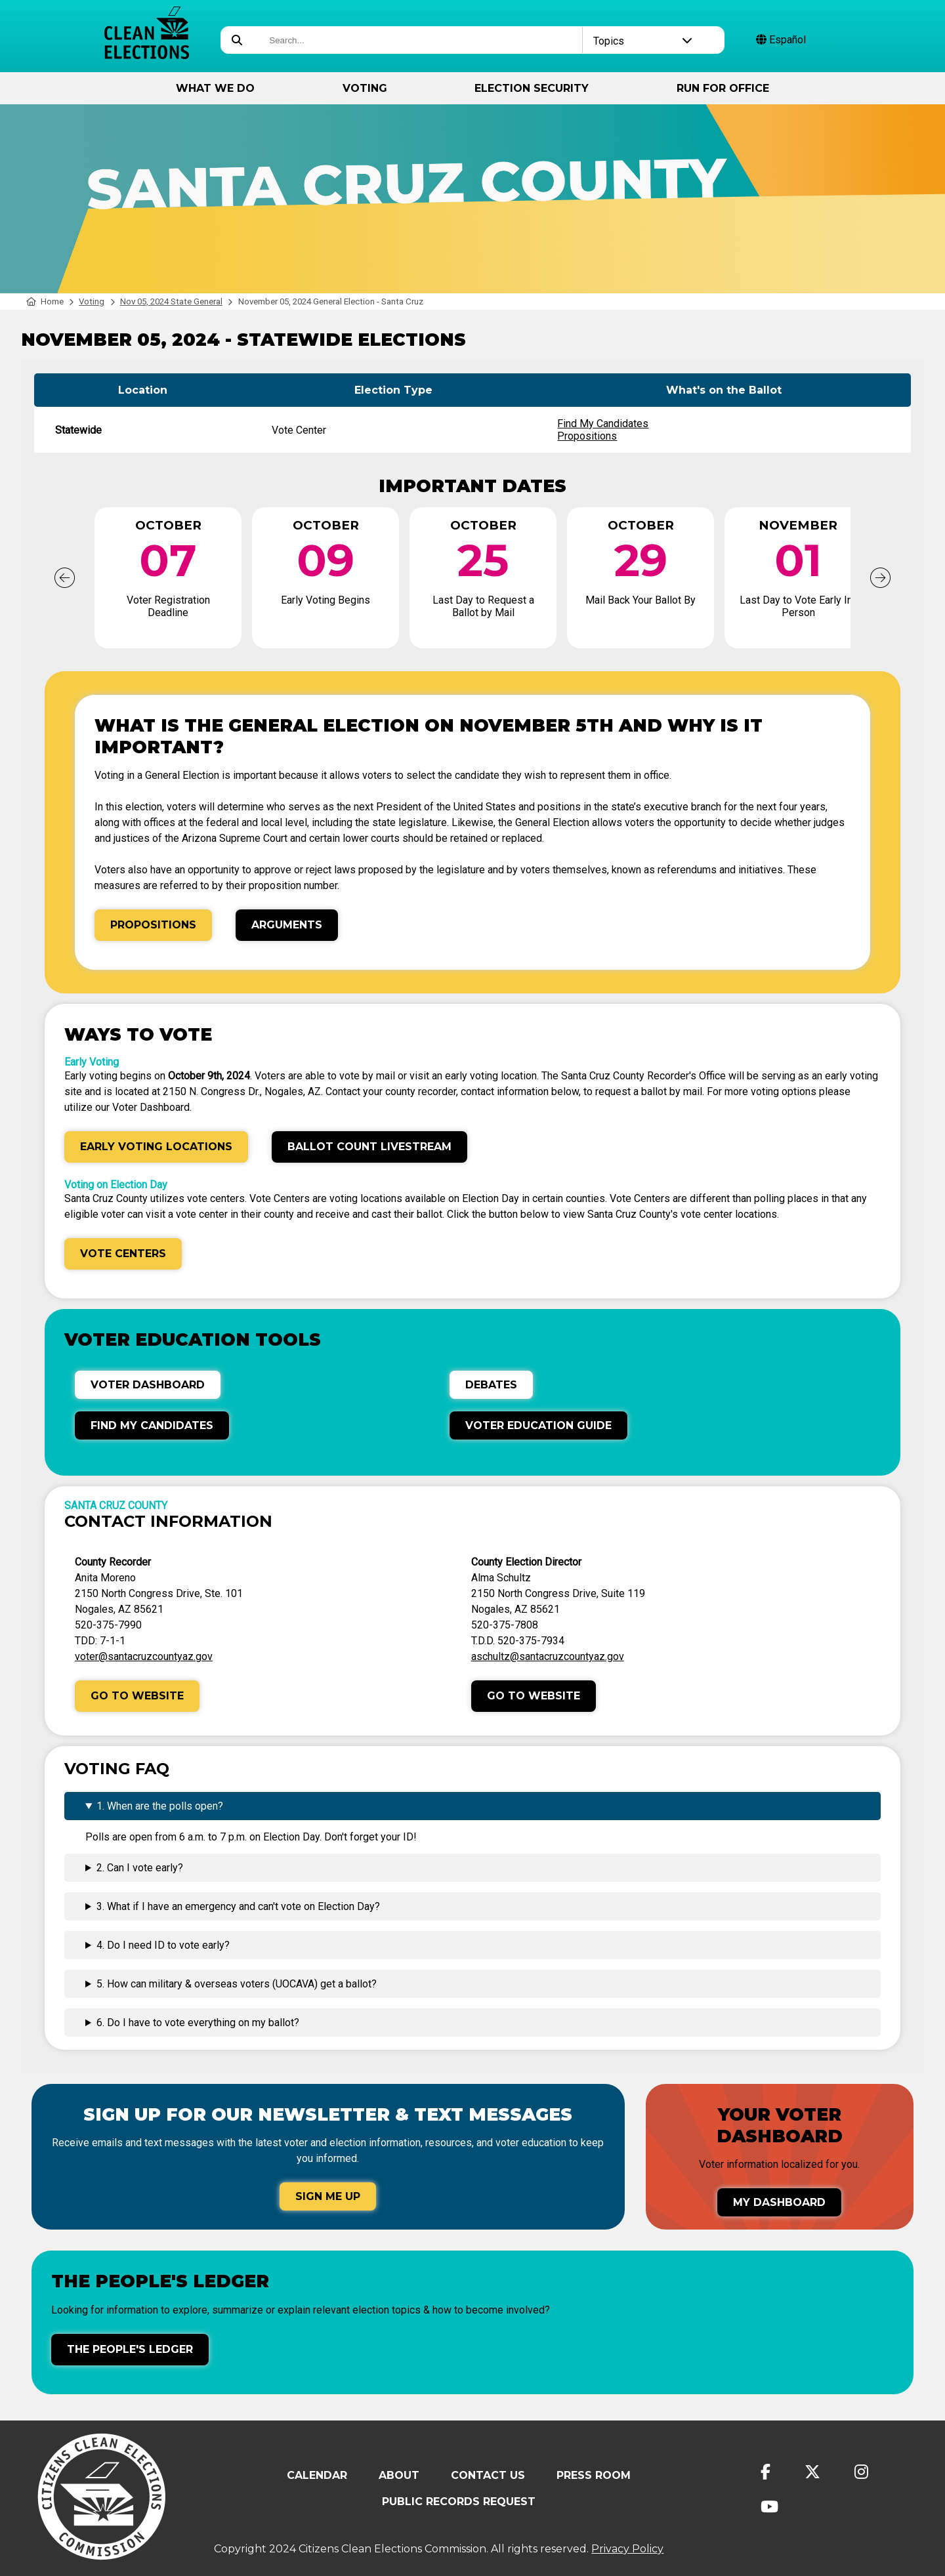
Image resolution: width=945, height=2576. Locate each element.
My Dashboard (779, 2202)
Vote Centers (123, 1253)
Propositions (587, 436)
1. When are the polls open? (159, 1806)
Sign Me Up (327, 2196)
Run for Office (723, 88)
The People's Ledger (130, 2349)
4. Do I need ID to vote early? (163, 1945)
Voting (365, 88)
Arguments (286, 925)
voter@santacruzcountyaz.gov (144, 1656)
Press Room (593, 2475)
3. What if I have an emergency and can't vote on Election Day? (238, 1906)
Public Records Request (459, 2501)
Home (45, 301)
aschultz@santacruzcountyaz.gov (547, 1656)
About (399, 2475)
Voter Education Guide (538, 1425)
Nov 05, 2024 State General (171, 301)
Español (781, 39)
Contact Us (488, 2475)
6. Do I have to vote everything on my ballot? (197, 2022)
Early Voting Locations (156, 1146)
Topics (643, 41)
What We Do (215, 88)
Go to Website (137, 1696)
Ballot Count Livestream (369, 1146)
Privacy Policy (627, 2549)
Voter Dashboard (148, 1385)
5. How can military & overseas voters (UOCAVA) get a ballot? (236, 1984)
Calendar (317, 2475)
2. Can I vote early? (139, 1867)
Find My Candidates (602, 423)
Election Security (531, 88)
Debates (491, 1385)
